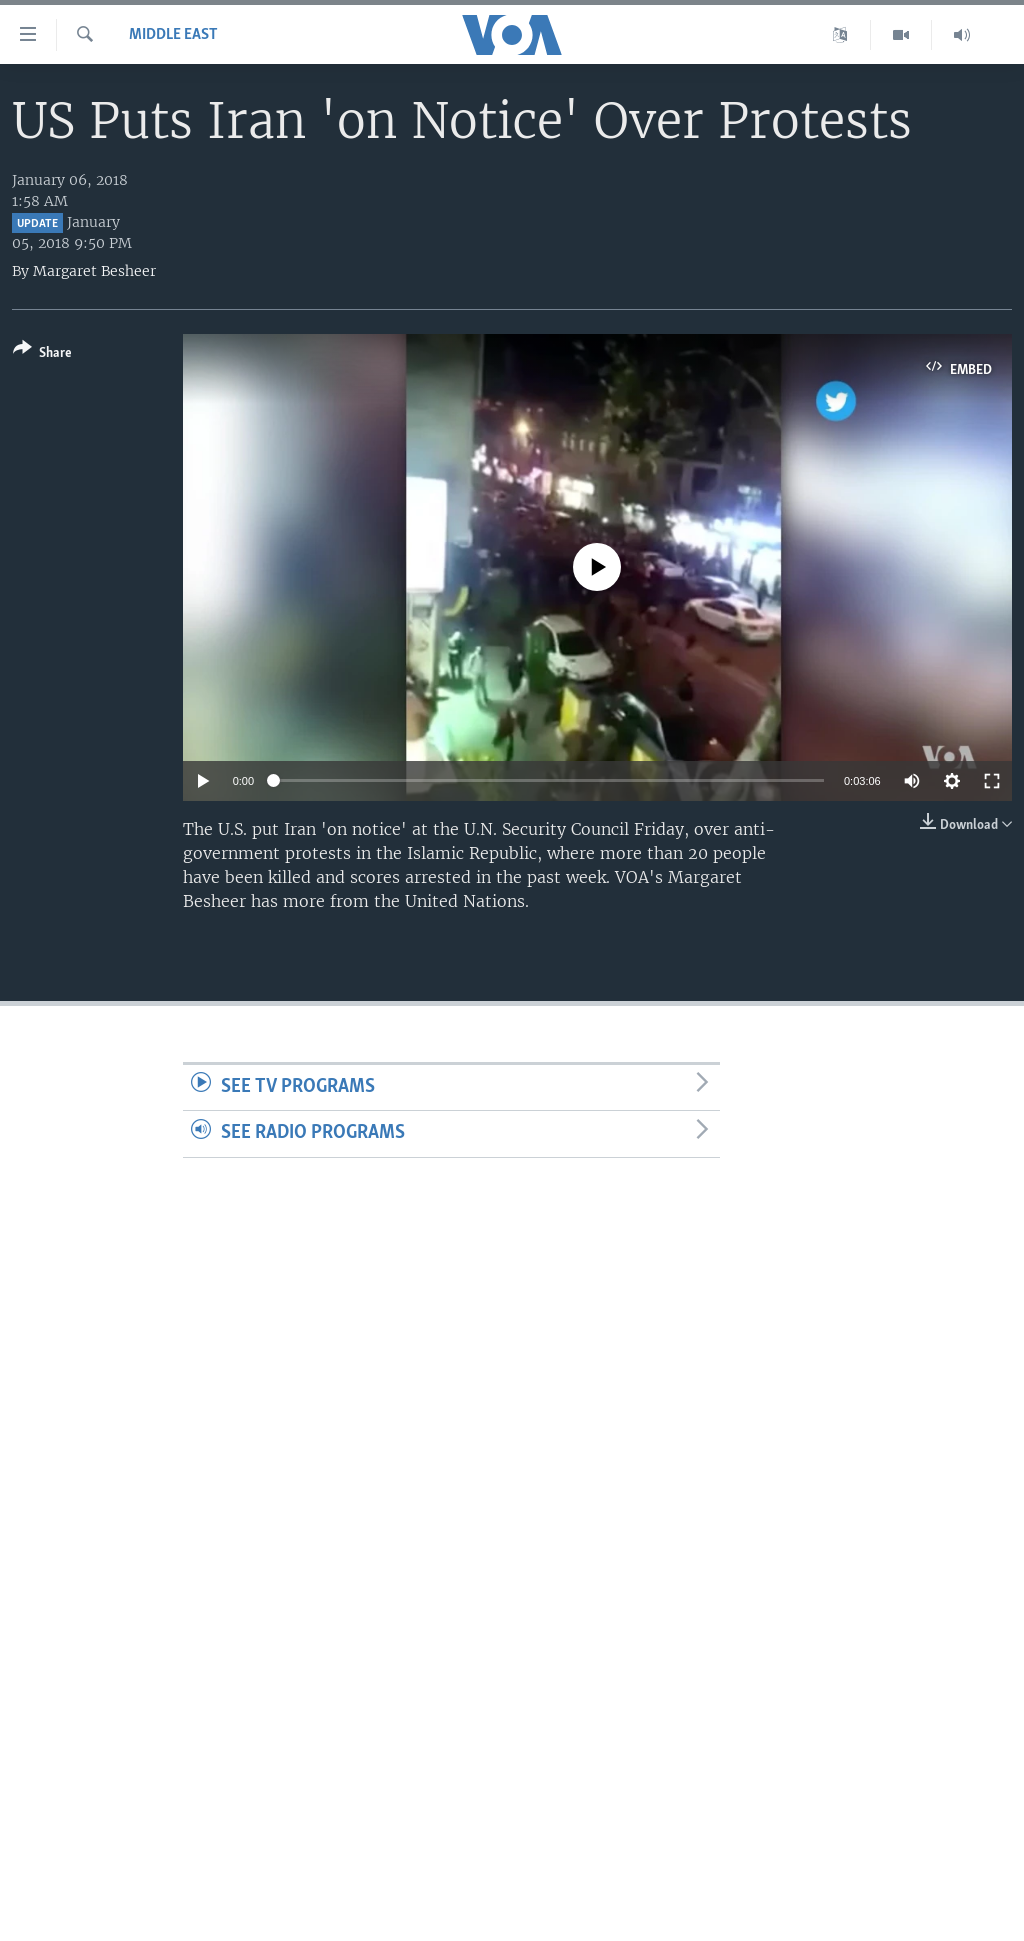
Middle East (173, 35)
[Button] (42, 354)
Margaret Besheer (94, 271)
